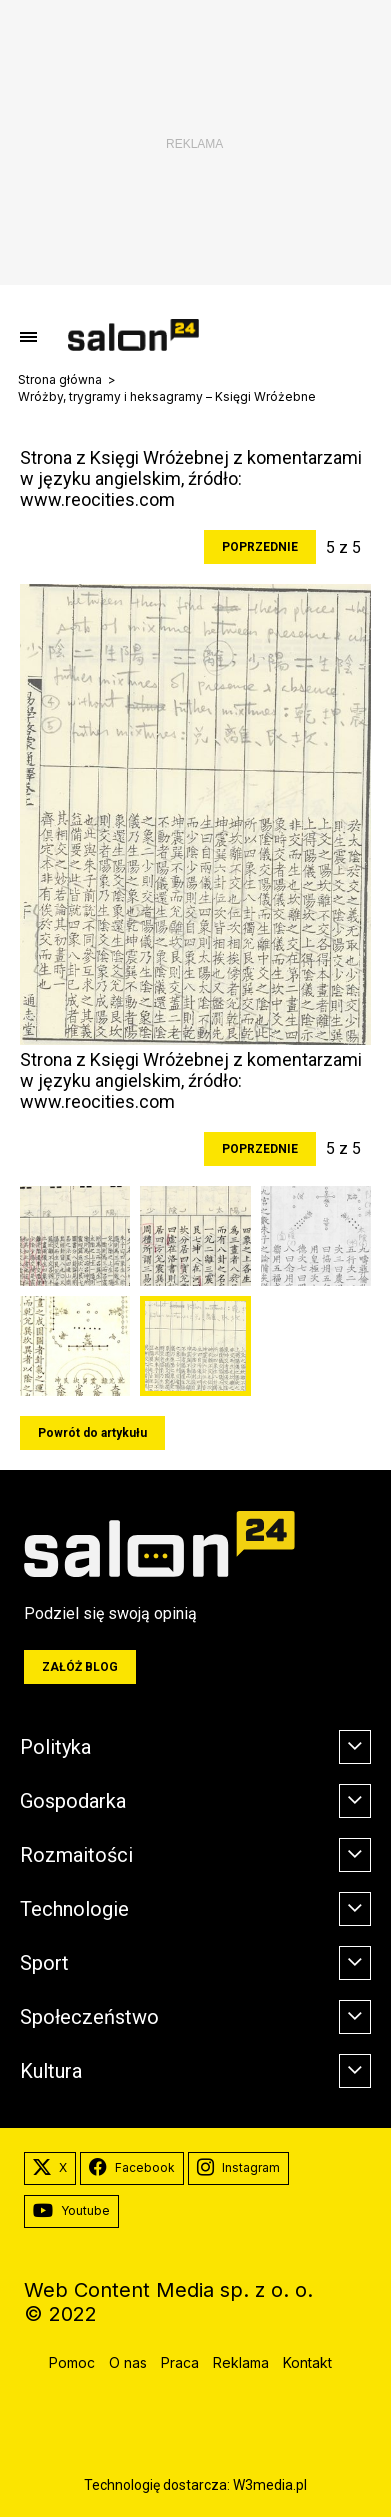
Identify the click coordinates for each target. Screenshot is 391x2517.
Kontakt (307, 2362)
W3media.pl (270, 2485)
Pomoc (72, 2362)
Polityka (55, 1747)
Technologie (74, 1909)
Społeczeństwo (89, 2017)
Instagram (238, 2168)
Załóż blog (80, 1667)
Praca (180, 2362)
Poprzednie (260, 547)
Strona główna (60, 380)
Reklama (241, 2362)
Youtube (71, 2211)
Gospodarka (73, 1801)
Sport (44, 1963)
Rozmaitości (76, 1855)
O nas (128, 2362)
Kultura (51, 2071)
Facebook (132, 2168)
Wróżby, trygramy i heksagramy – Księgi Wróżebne (167, 397)
